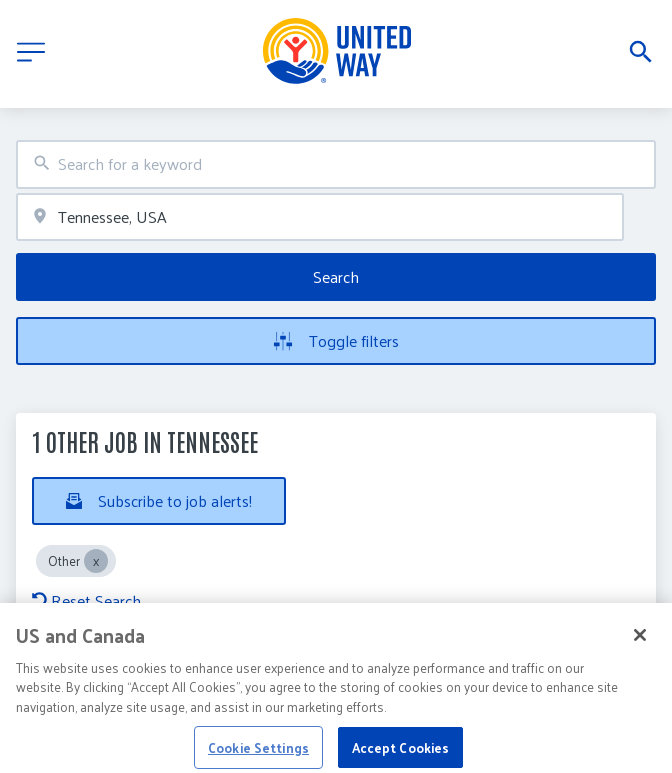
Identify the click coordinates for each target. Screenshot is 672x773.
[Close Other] (96, 561)
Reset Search (86, 600)
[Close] (640, 644)
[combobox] (336, 164)
